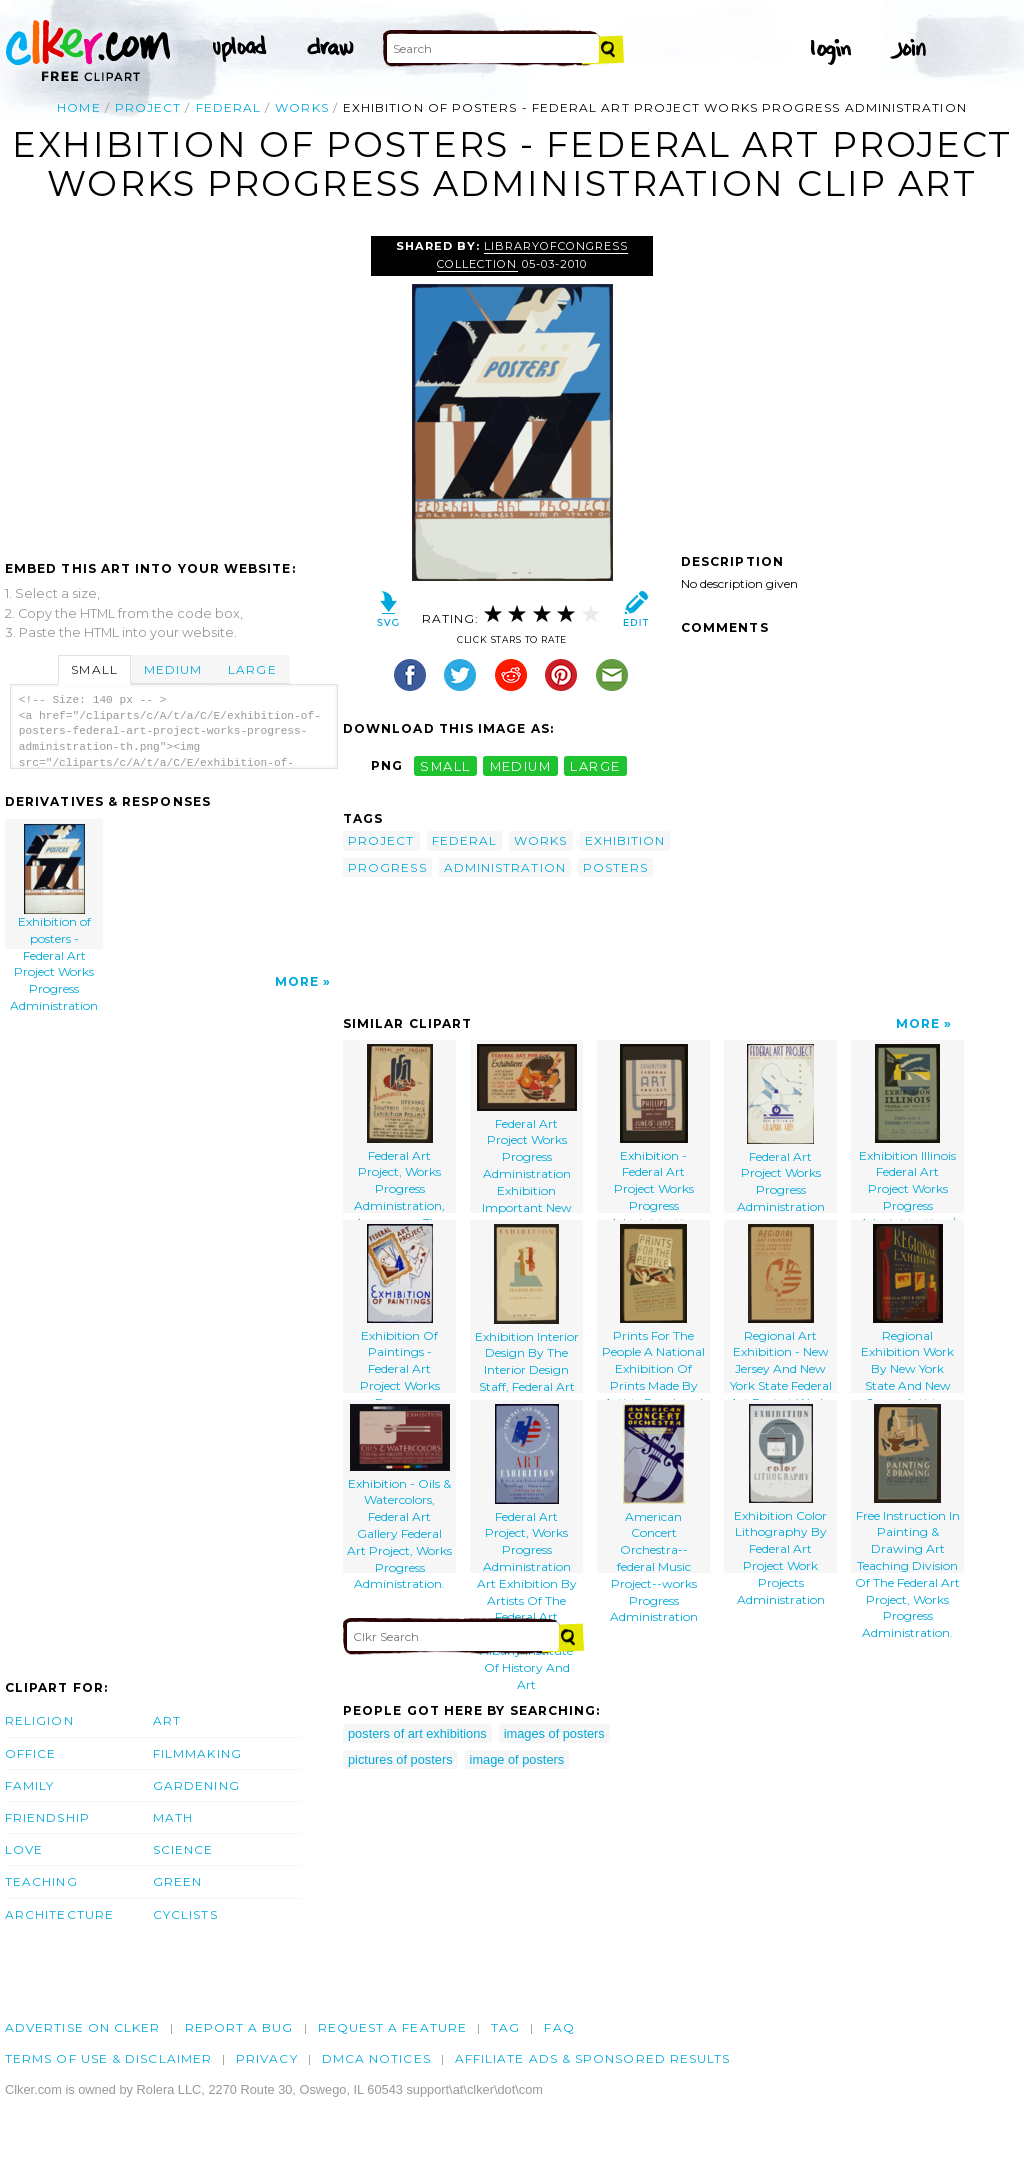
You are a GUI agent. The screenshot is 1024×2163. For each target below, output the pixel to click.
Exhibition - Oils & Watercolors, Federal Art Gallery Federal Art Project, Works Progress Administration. (399, 1488)
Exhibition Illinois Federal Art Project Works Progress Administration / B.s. (907, 1128)
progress (387, 867)
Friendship (47, 1817)
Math (173, 1817)
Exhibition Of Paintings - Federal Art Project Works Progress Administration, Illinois (399, 1308)
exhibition (625, 840)
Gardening (196, 1785)
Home (78, 107)
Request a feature (392, 2027)
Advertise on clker (82, 2027)
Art (167, 1720)
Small (94, 669)
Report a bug (239, 2027)
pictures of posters (400, 1759)
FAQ (559, 2027)
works (301, 107)
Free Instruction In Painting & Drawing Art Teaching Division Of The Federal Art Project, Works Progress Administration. (907, 1488)
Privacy (267, 2058)
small (445, 765)
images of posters (554, 1733)
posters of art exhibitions (417, 1733)
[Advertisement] (173, 386)
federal (229, 107)
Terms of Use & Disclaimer (108, 2058)
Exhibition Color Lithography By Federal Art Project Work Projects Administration (780, 1488)
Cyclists (185, 1914)
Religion (39, 1720)
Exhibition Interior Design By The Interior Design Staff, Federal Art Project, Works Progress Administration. (527, 1308)
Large (252, 669)
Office (30, 1753)
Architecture (59, 1914)
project (148, 107)
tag (505, 2027)
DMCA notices (376, 2058)
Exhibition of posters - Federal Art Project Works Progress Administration (55, 886)
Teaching (41, 1881)
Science (183, 1849)
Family (29, 1785)
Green (177, 1881)
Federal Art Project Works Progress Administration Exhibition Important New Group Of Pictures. (527, 1128)
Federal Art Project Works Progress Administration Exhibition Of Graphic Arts (781, 1128)
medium (521, 765)
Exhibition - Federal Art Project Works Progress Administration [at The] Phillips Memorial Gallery (653, 1128)
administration (505, 867)
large (595, 765)
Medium (173, 669)
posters (616, 867)
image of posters (517, 1759)
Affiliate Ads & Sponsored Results (593, 2058)
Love (24, 1849)
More (297, 981)
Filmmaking (197, 1753)
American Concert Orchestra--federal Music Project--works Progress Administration (654, 1488)
